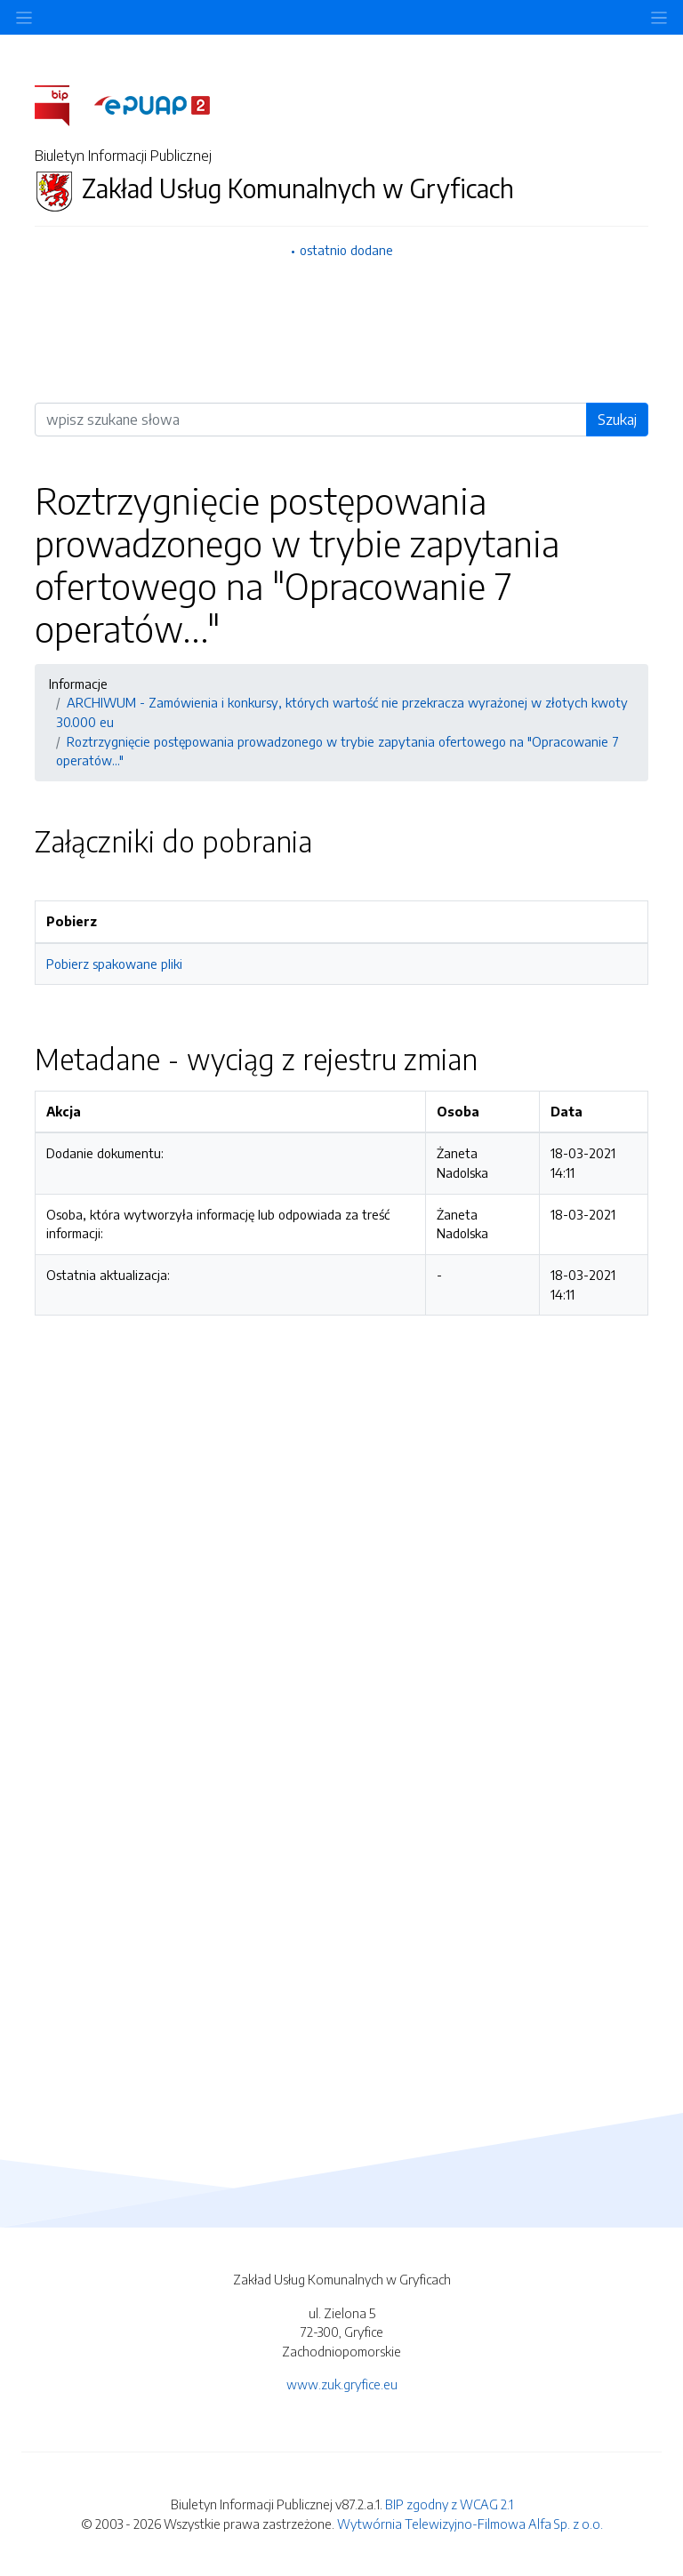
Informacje (78, 684)
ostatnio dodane (346, 250)
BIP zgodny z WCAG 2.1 (449, 2504)
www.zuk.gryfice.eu (342, 2384)
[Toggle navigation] (659, 17)
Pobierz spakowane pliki (114, 964)
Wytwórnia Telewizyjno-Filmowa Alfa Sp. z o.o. (470, 2524)
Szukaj (617, 419)
